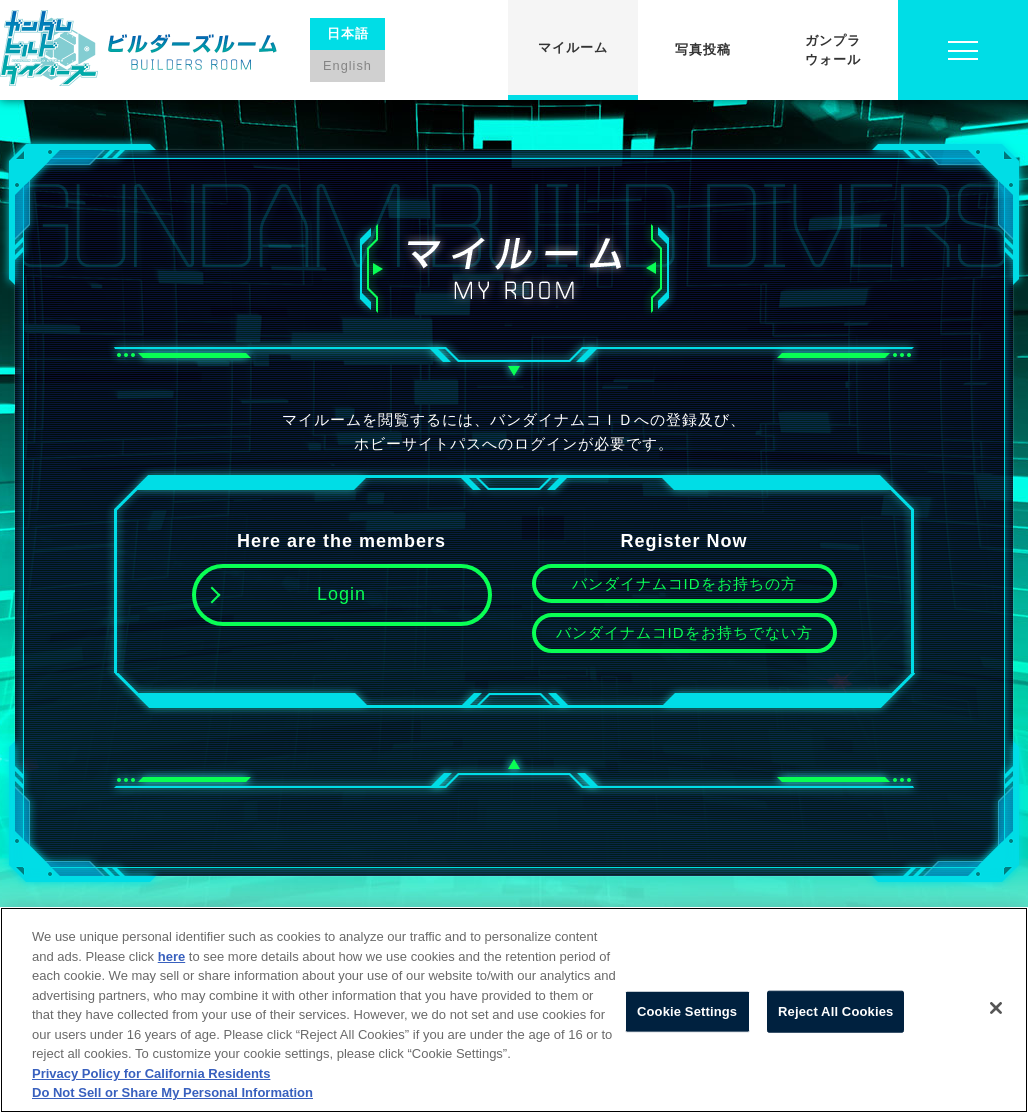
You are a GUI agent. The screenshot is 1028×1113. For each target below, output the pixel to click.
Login (341, 594)
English (347, 65)
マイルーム (573, 47)
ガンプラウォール (833, 50)
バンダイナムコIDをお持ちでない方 (684, 632)
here (171, 956)
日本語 (348, 33)
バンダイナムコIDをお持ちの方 (684, 583)
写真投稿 (703, 49)
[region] (514, 1010)
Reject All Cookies (835, 1011)
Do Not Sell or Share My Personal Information (172, 1092)
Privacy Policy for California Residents (151, 1073)
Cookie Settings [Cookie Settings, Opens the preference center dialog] (687, 1011)
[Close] (996, 1008)
